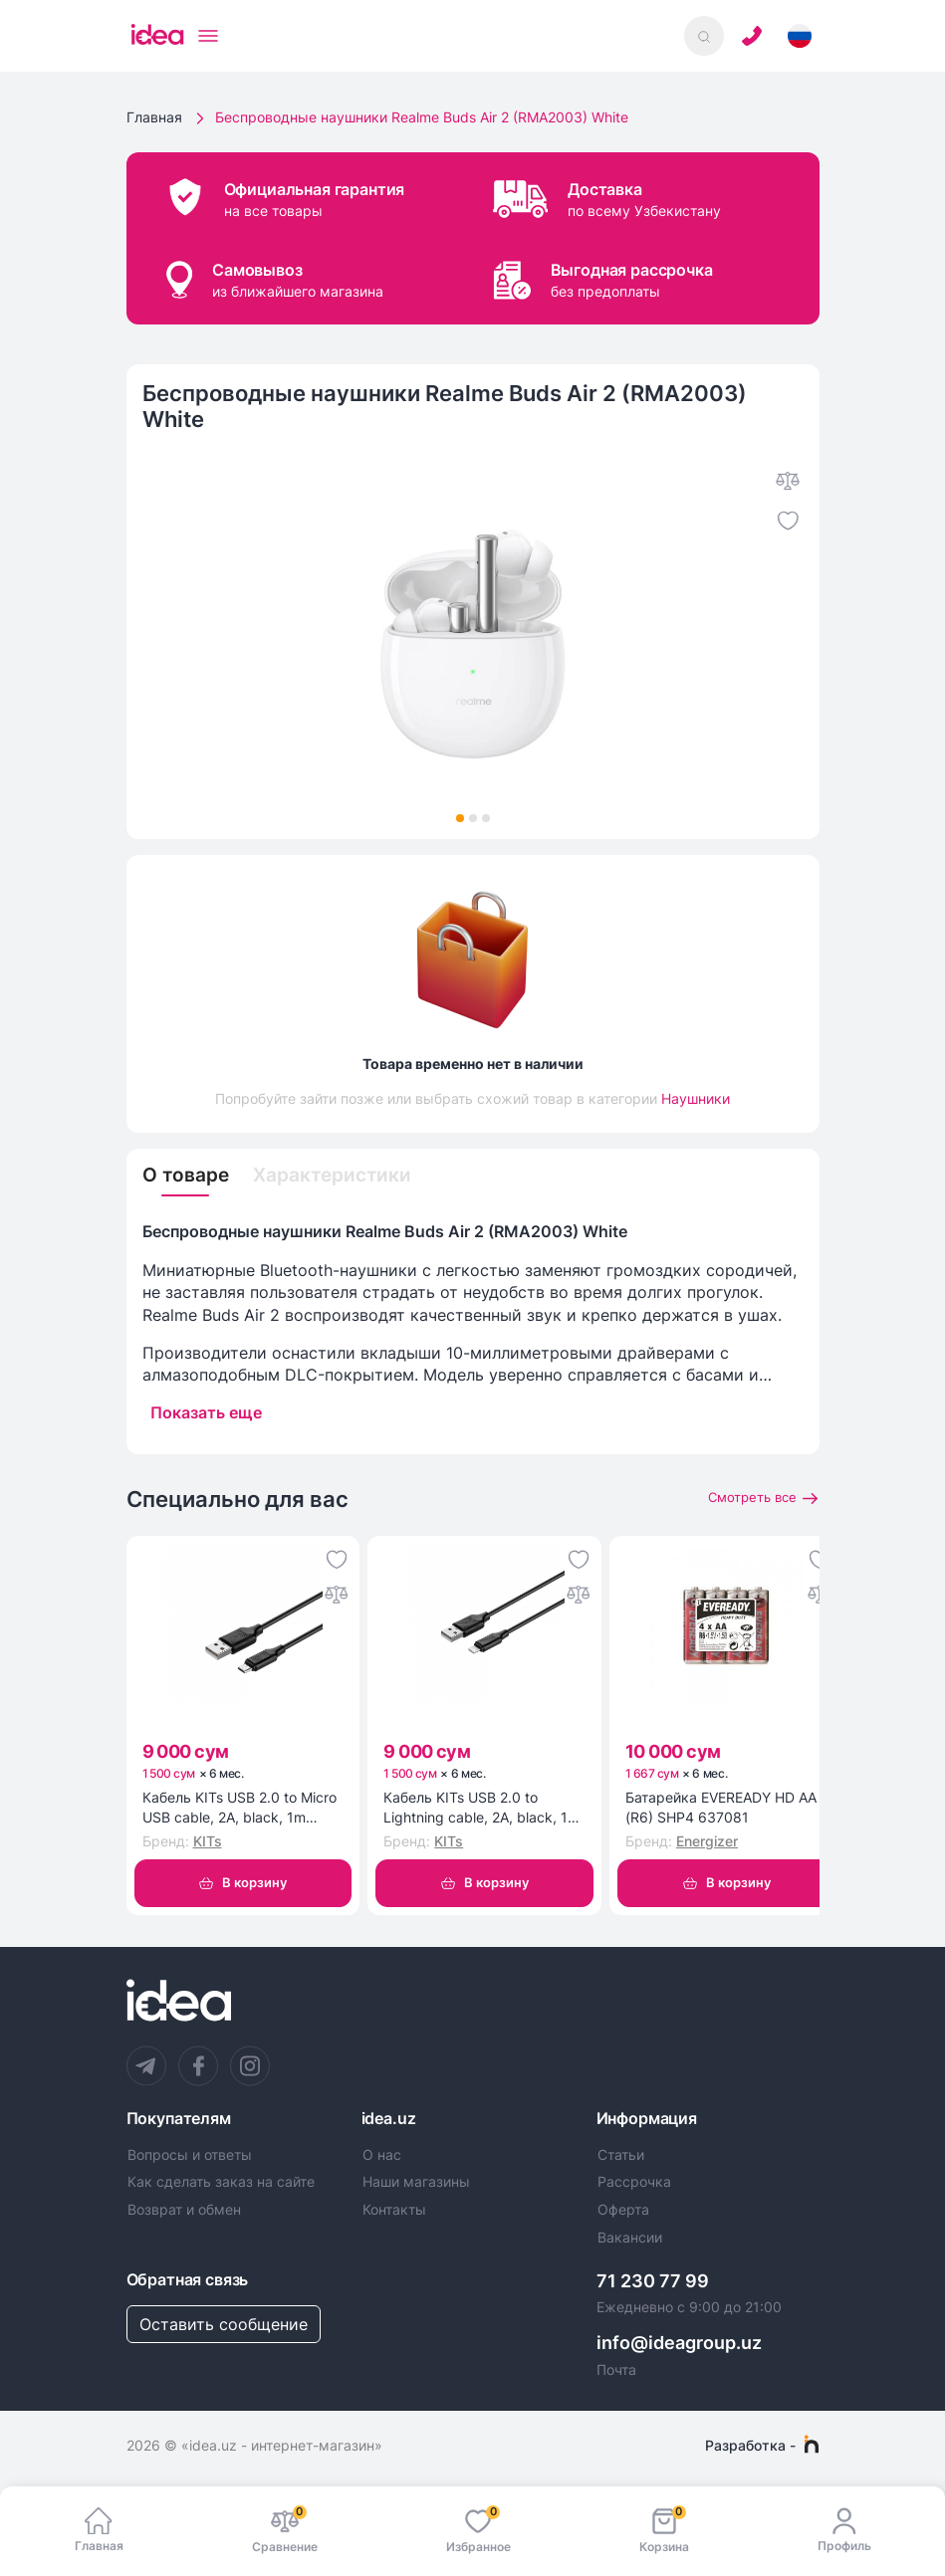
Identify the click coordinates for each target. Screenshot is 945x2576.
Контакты (394, 2213)
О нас (381, 2157)
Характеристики (339, 1176)
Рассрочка (634, 2185)
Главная (154, 116)
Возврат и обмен (184, 2213)
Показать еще (206, 1413)
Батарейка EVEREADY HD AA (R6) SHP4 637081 (721, 1809)
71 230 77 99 (652, 2282)
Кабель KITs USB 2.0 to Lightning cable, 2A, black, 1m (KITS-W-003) (481, 1809)
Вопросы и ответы (189, 2157)
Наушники (695, 1098)
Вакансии (629, 2240)
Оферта (623, 2213)
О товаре (187, 1176)
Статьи (620, 2157)
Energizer (707, 1842)
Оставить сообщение (223, 2327)
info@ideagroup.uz (679, 2345)
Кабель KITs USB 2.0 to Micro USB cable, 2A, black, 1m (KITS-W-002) (239, 1809)
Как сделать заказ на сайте (221, 2185)
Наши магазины (416, 2185)
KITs (207, 1842)
